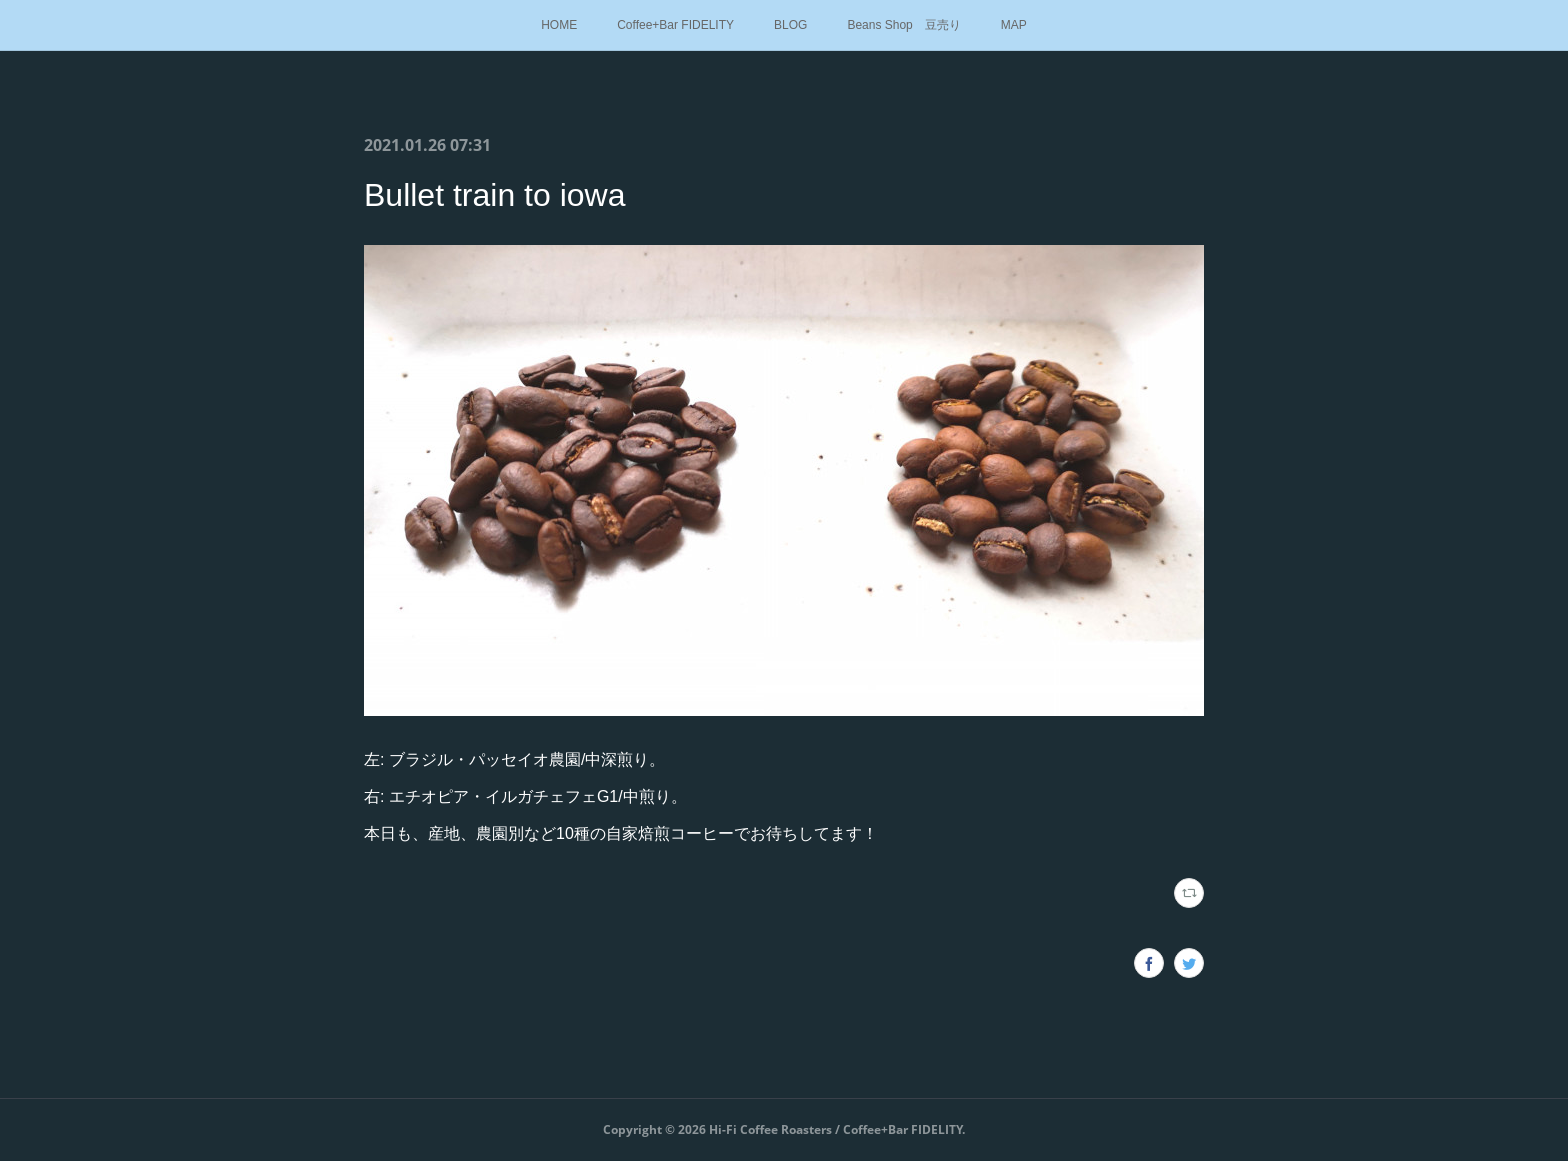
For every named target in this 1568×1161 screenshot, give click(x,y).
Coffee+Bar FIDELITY (675, 25)
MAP (1014, 25)
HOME (559, 25)
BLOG (790, 25)
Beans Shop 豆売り (903, 25)
